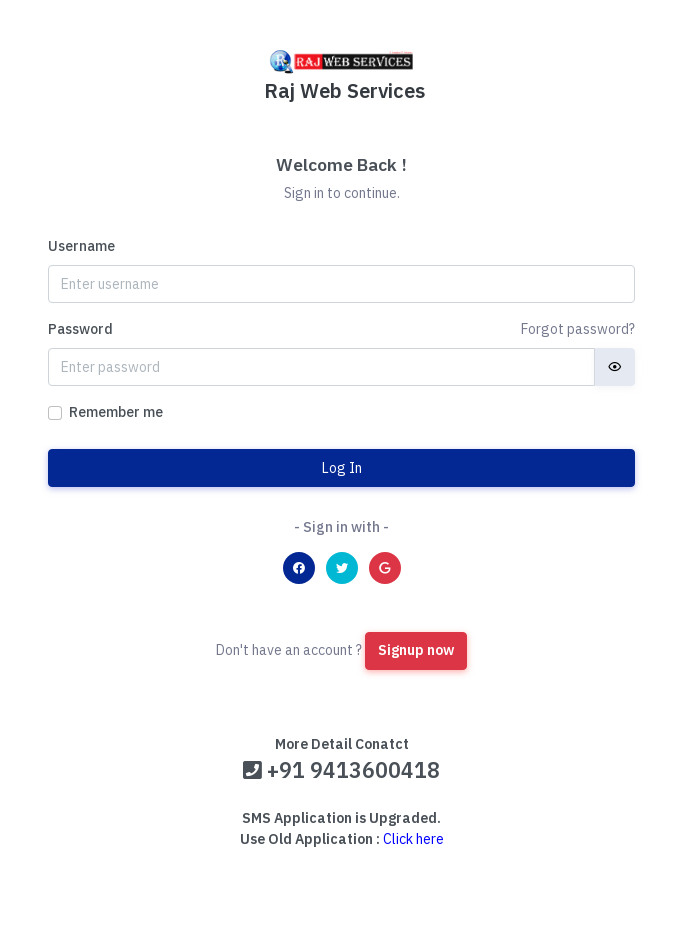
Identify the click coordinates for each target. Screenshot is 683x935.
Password (80, 329)
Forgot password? (578, 329)
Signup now (416, 650)
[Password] (321, 367)
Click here (413, 839)
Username (81, 246)
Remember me (116, 412)
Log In (342, 468)
